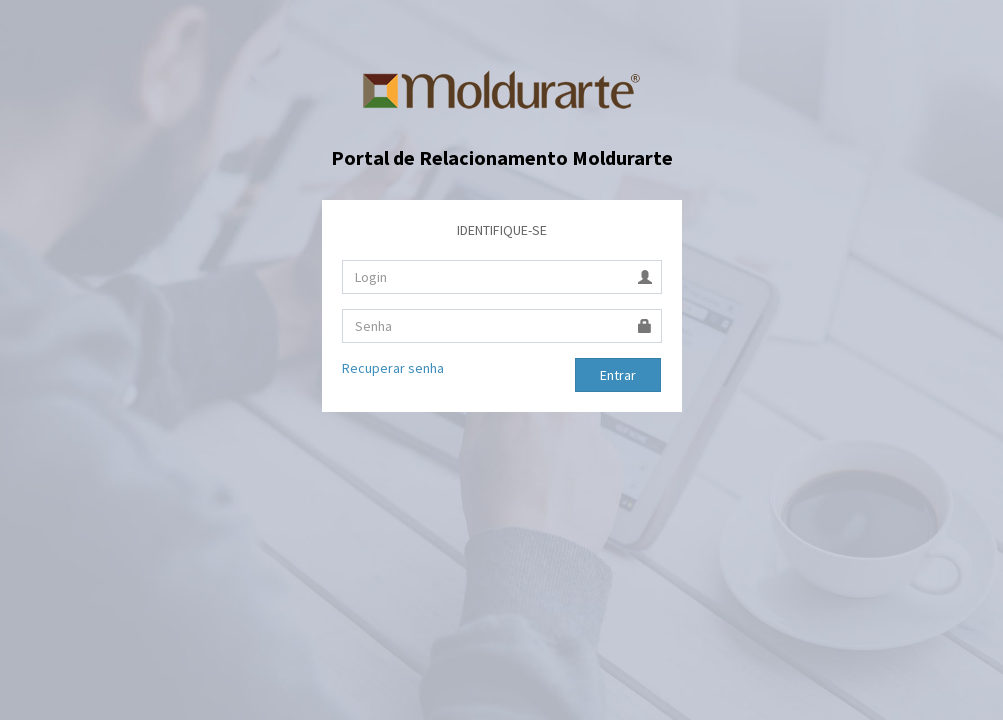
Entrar (618, 375)
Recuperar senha (393, 368)
